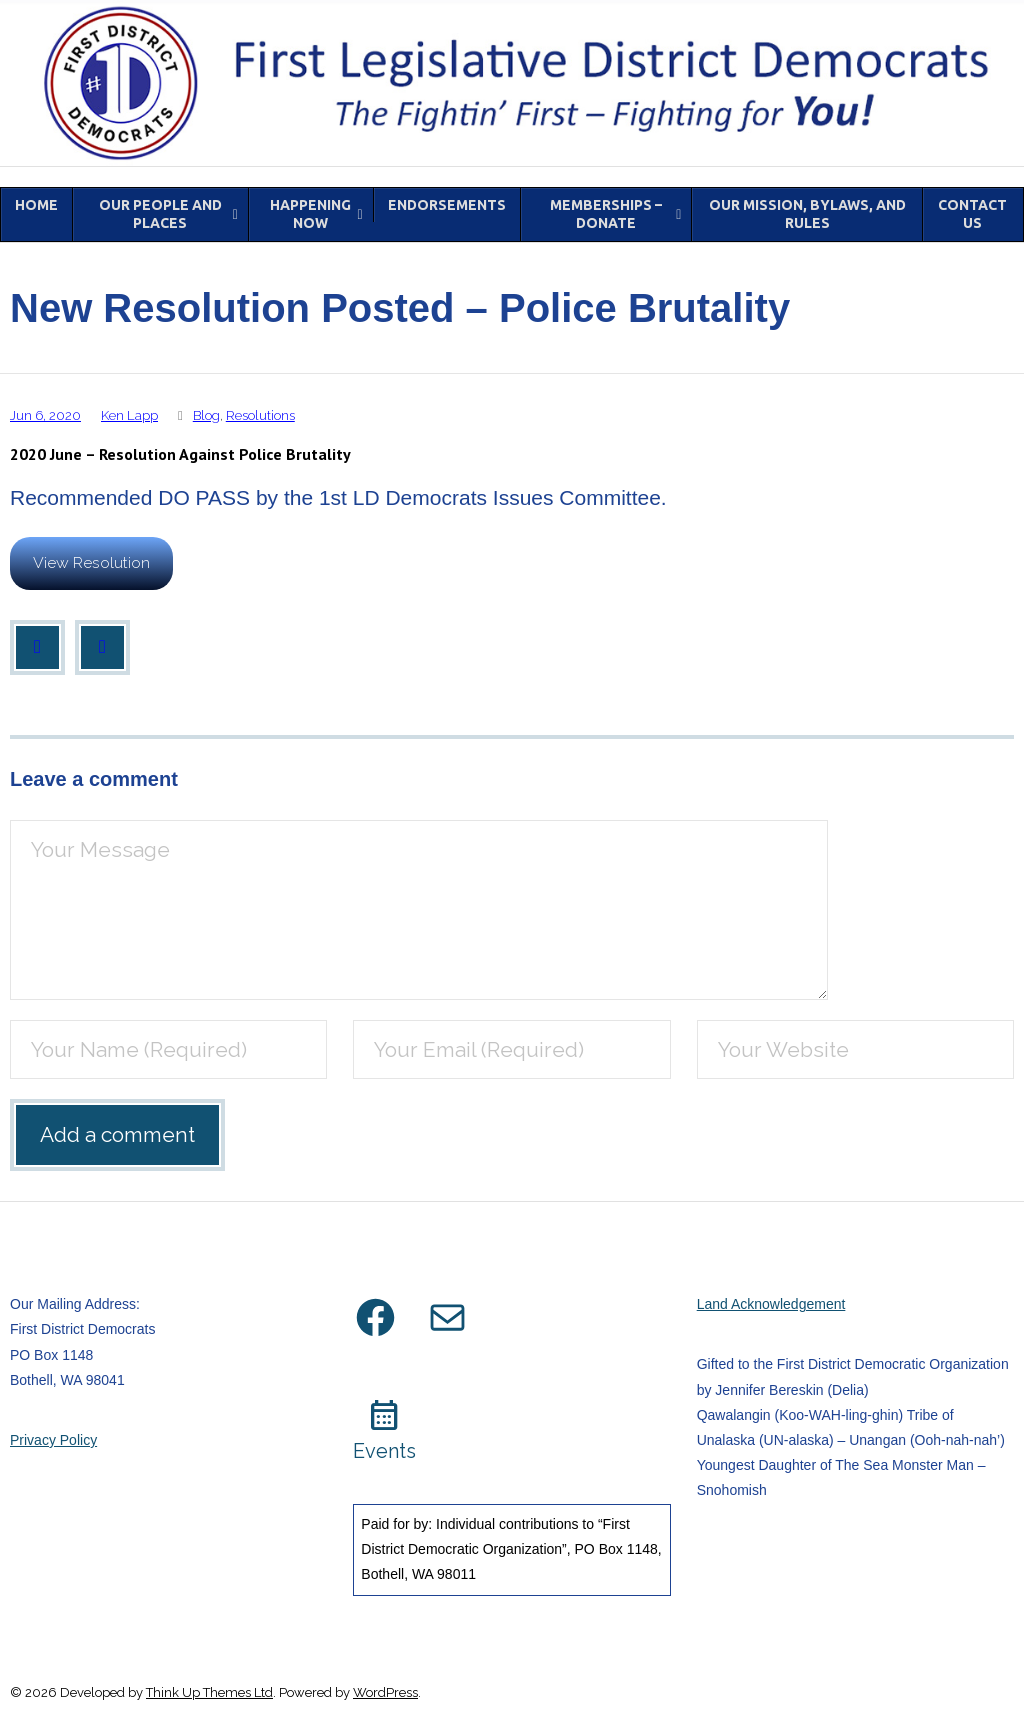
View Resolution (91, 562)
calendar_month (384, 1415)
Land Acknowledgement (771, 1304)
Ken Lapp (129, 415)
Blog (206, 415)
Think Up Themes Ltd (209, 1692)
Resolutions (260, 415)
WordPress (385, 1692)
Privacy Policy (53, 1440)
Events (384, 1451)
